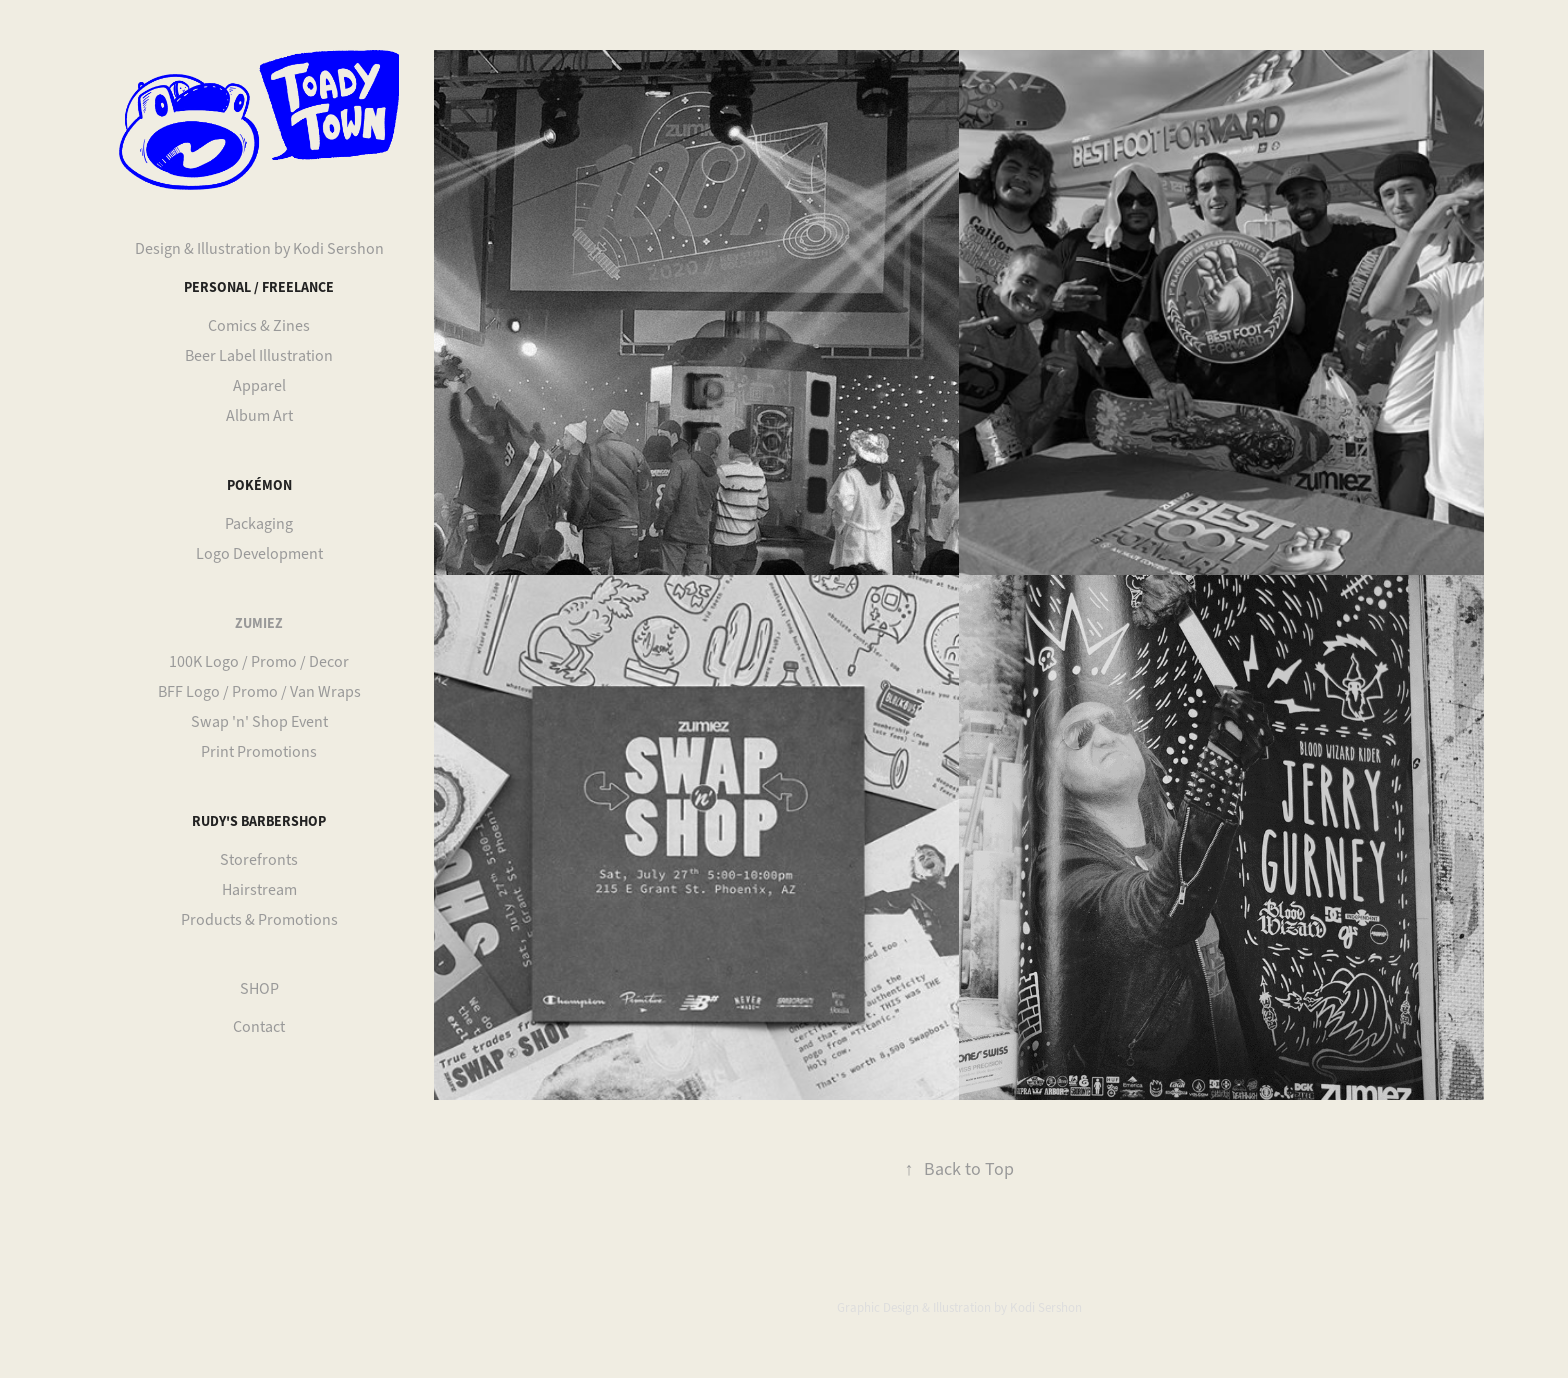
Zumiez (259, 623)
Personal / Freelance (259, 287)
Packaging (259, 524)
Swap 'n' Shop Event (259, 722)
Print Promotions (259, 752)
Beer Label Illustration (259, 356)
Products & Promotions (259, 920)
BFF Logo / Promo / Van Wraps (259, 692)
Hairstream (259, 890)
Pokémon (259, 485)
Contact (259, 1027)
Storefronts (259, 860)
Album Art (259, 416)
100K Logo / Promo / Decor (259, 662)
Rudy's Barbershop (259, 821)
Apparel (259, 386)
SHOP (259, 989)
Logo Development (259, 554)
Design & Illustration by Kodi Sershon (259, 249)
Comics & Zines (259, 326)
